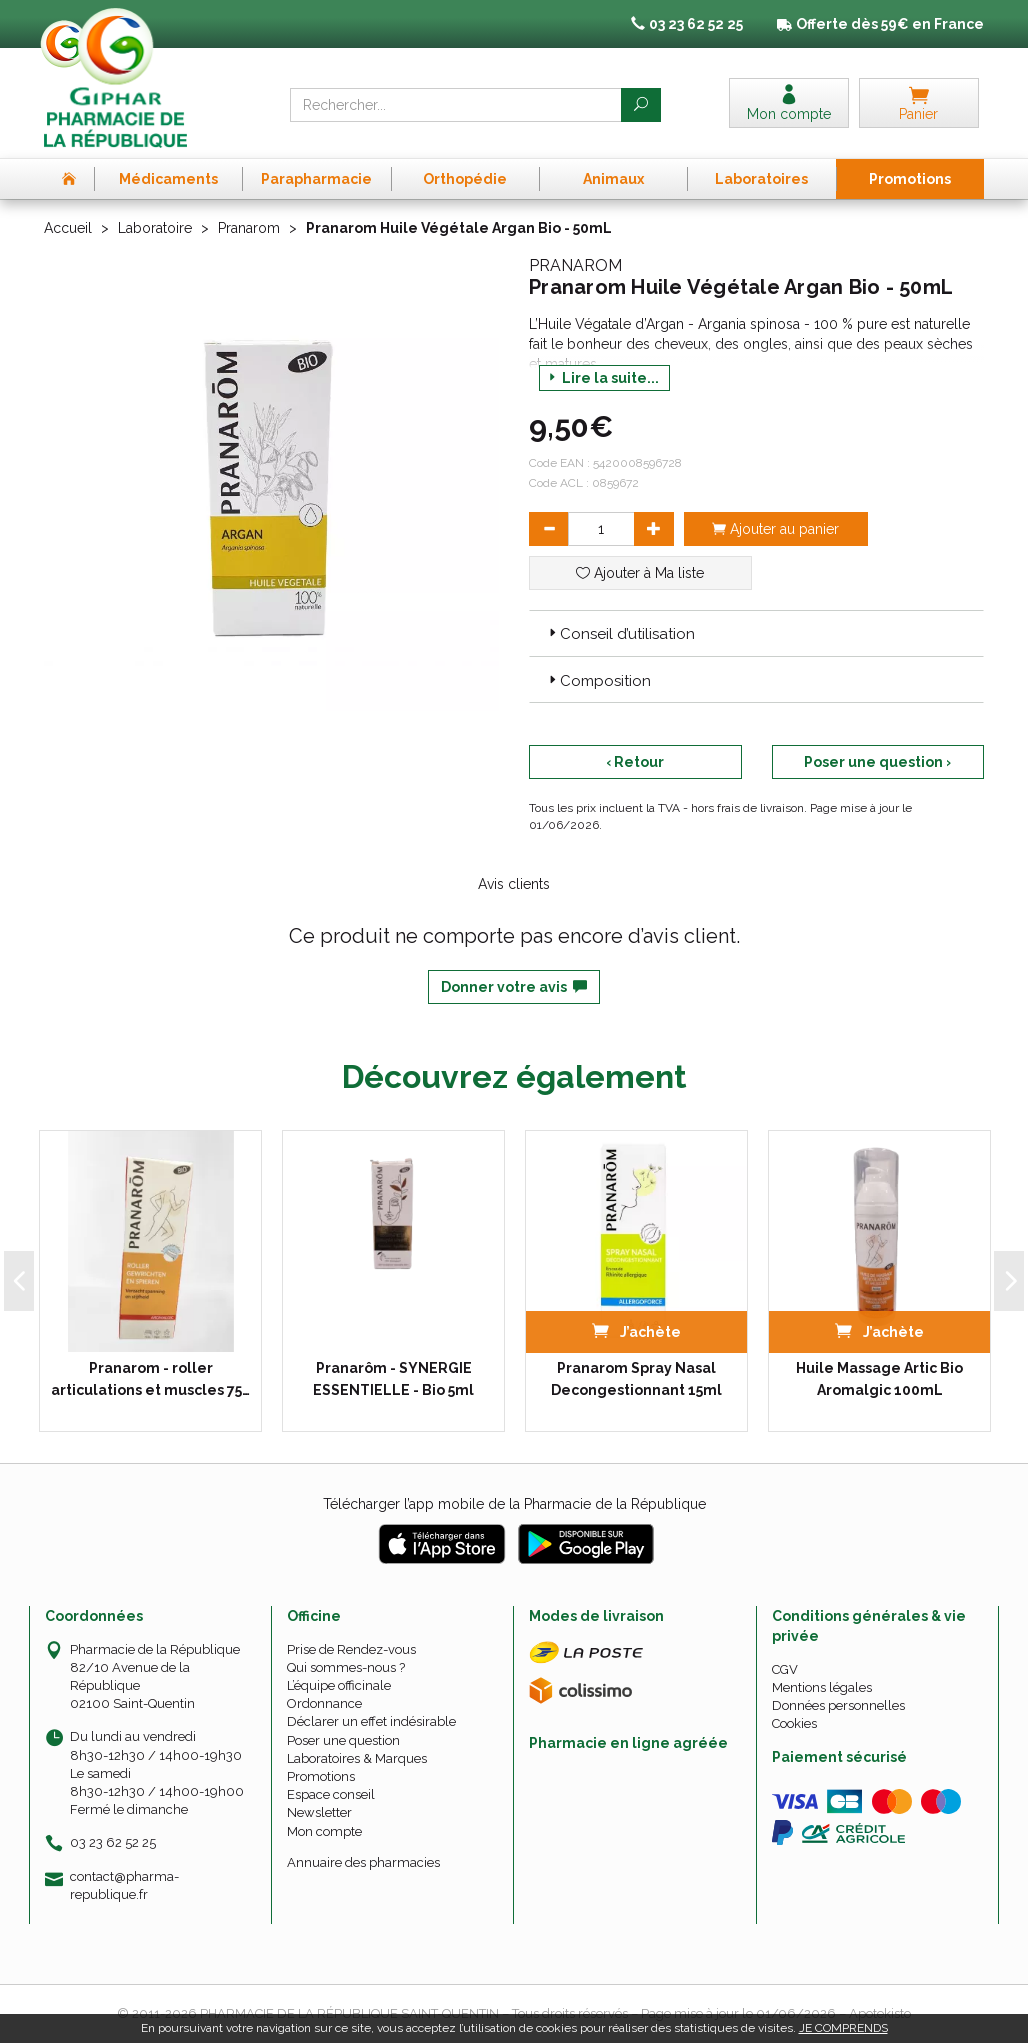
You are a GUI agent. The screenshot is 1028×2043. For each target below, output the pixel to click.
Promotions (321, 1776)
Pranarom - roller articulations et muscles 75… (150, 1379)
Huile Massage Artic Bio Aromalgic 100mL (879, 1379)
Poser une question (343, 1740)
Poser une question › (877, 762)
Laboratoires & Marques (357, 1758)
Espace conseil (331, 1794)
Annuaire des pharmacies (363, 1862)
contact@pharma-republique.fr (124, 1885)
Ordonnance (324, 1703)
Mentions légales (822, 1687)
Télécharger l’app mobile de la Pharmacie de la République (514, 1504)
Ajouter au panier (775, 529)
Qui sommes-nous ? (346, 1667)
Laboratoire (155, 228)
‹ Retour (635, 762)
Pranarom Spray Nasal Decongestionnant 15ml (636, 1379)
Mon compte (324, 1831)
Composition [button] (598, 681)
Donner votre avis (514, 987)
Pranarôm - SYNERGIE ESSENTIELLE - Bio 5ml (393, 1379)
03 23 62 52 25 (113, 1842)
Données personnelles (838, 1705)
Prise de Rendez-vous (351, 1649)
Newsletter (319, 1812)
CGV (785, 1669)
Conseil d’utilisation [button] (620, 634)
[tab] (756, 633)
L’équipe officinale (339, 1685)
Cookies (794, 1723)
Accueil (68, 228)
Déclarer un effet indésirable (371, 1721)
